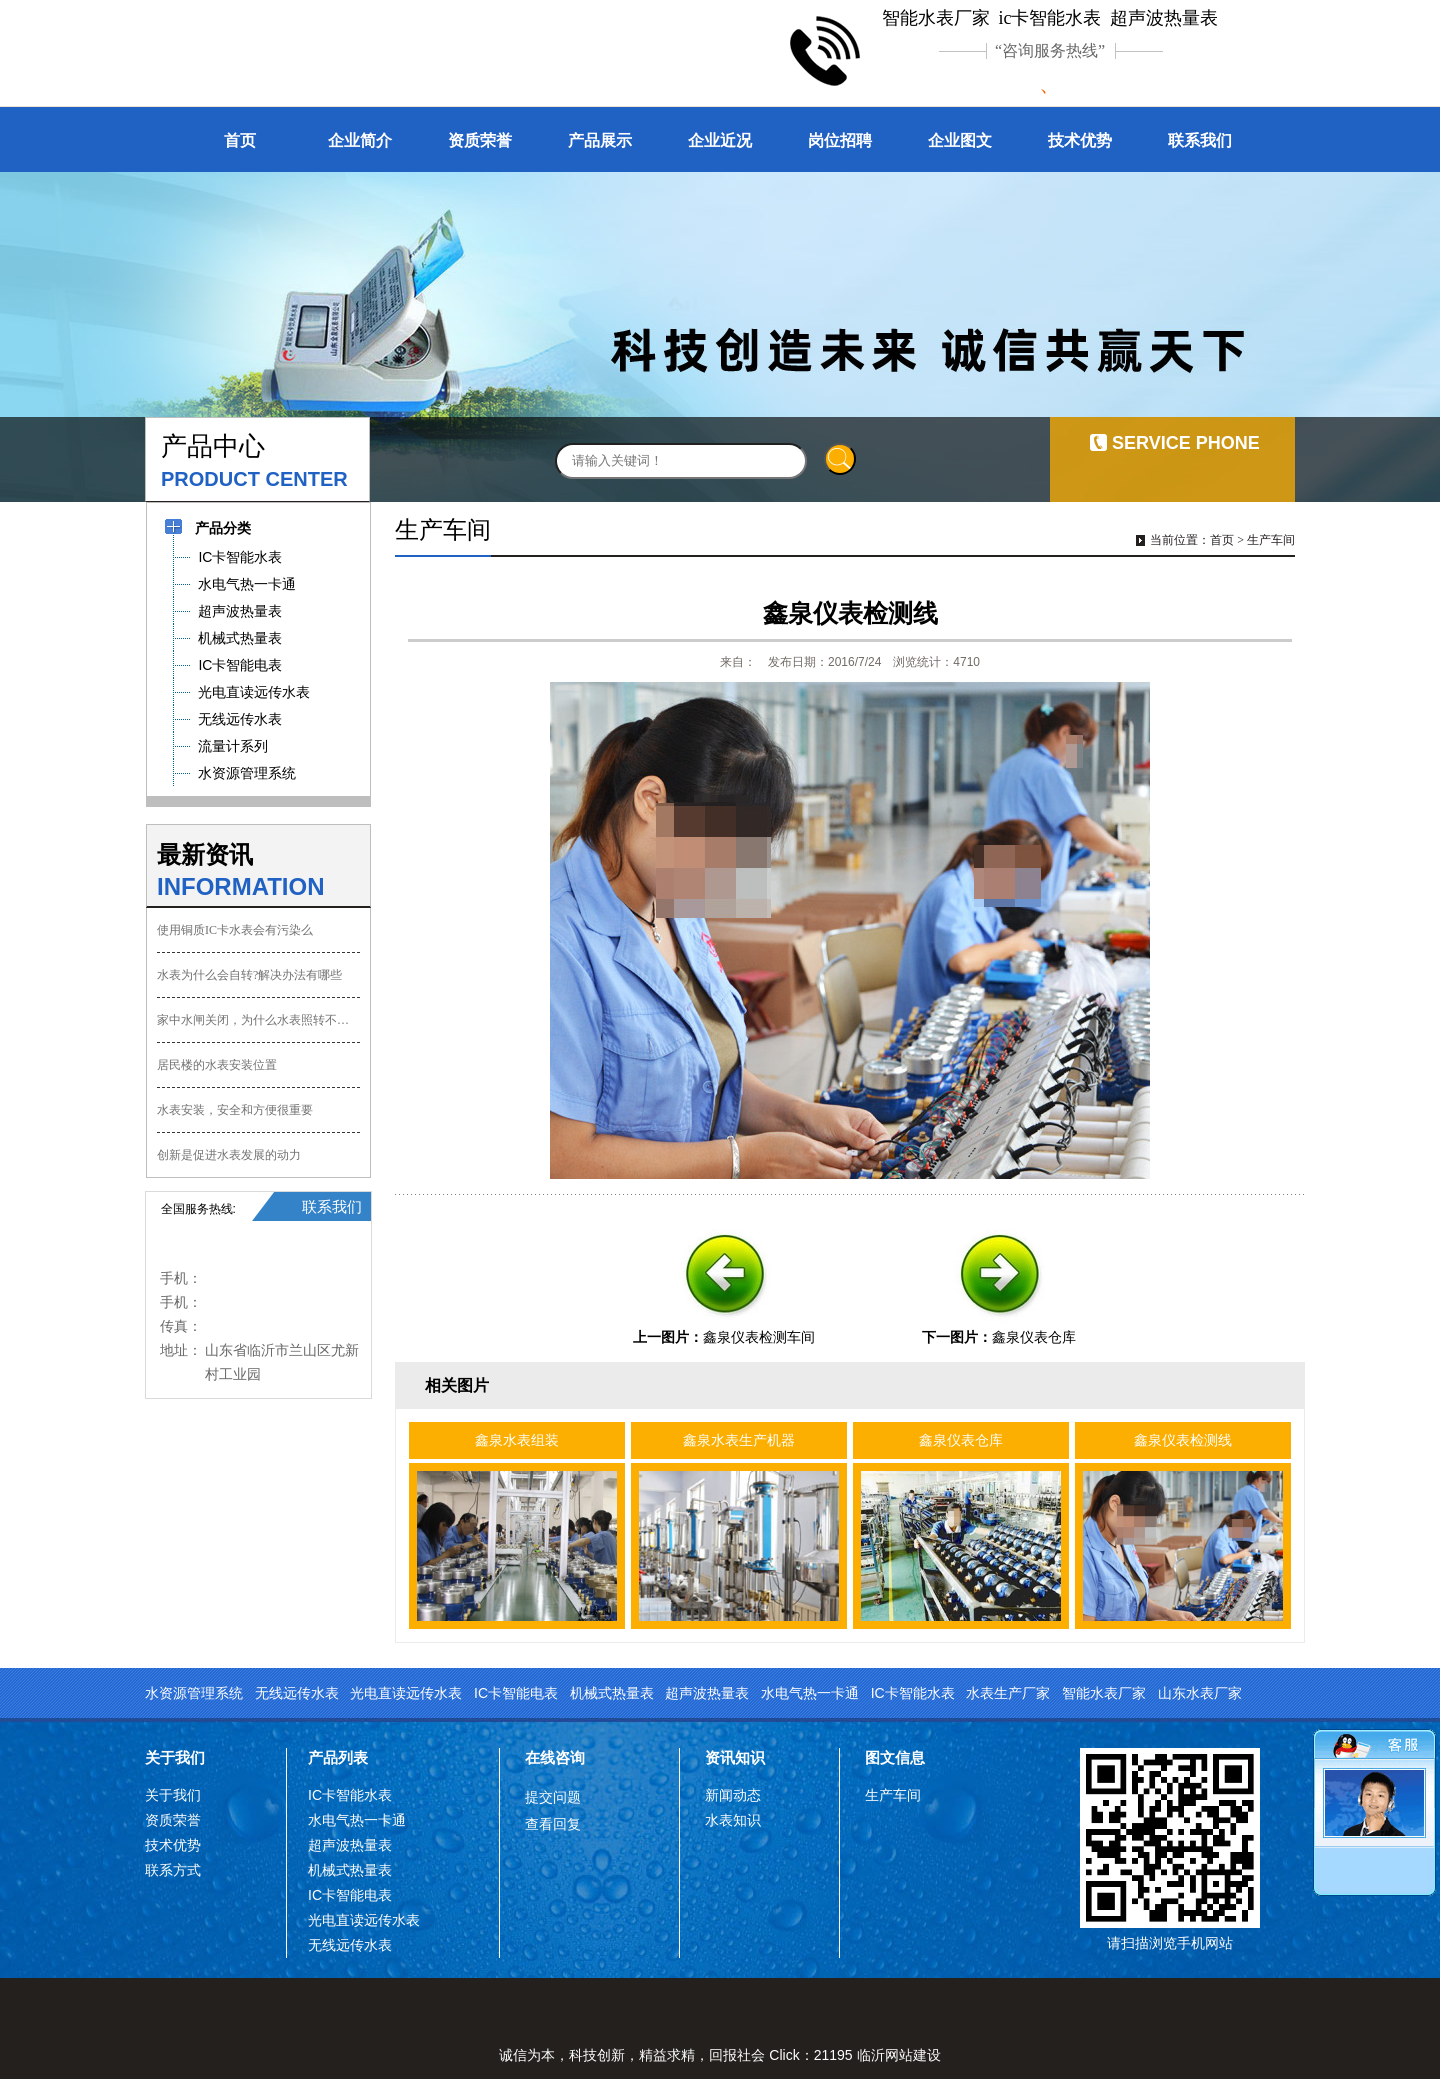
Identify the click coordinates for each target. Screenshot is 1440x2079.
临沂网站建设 (899, 2055)
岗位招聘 (840, 140)
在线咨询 (555, 1757)
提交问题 (553, 1797)
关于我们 (175, 1757)
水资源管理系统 (194, 1693)
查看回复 (553, 1824)
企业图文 (960, 140)
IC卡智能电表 (516, 1693)
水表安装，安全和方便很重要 (235, 1110)
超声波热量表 (707, 1693)
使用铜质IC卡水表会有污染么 (235, 930)
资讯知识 (735, 1757)
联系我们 (1200, 140)
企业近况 (720, 140)
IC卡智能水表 (913, 1693)
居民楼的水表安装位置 (217, 1065)
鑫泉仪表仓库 (1034, 1337)
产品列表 (338, 1757)
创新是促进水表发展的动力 (229, 1155)
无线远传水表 (297, 1693)
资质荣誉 (480, 140)
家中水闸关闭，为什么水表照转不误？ (258, 1020)
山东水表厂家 (1200, 1693)
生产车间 (1271, 540)
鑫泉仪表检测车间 (759, 1337)
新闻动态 (733, 1795)
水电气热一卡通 (810, 1693)
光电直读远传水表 (406, 1693)
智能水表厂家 (1104, 1693)
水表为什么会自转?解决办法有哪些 (249, 975)
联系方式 (173, 1870)
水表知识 (733, 1820)
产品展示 (600, 140)
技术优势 (1080, 140)
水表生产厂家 (1008, 1693)
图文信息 (895, 1757)
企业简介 (360, 140)
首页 (240, 140)
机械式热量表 (612, 1693)
